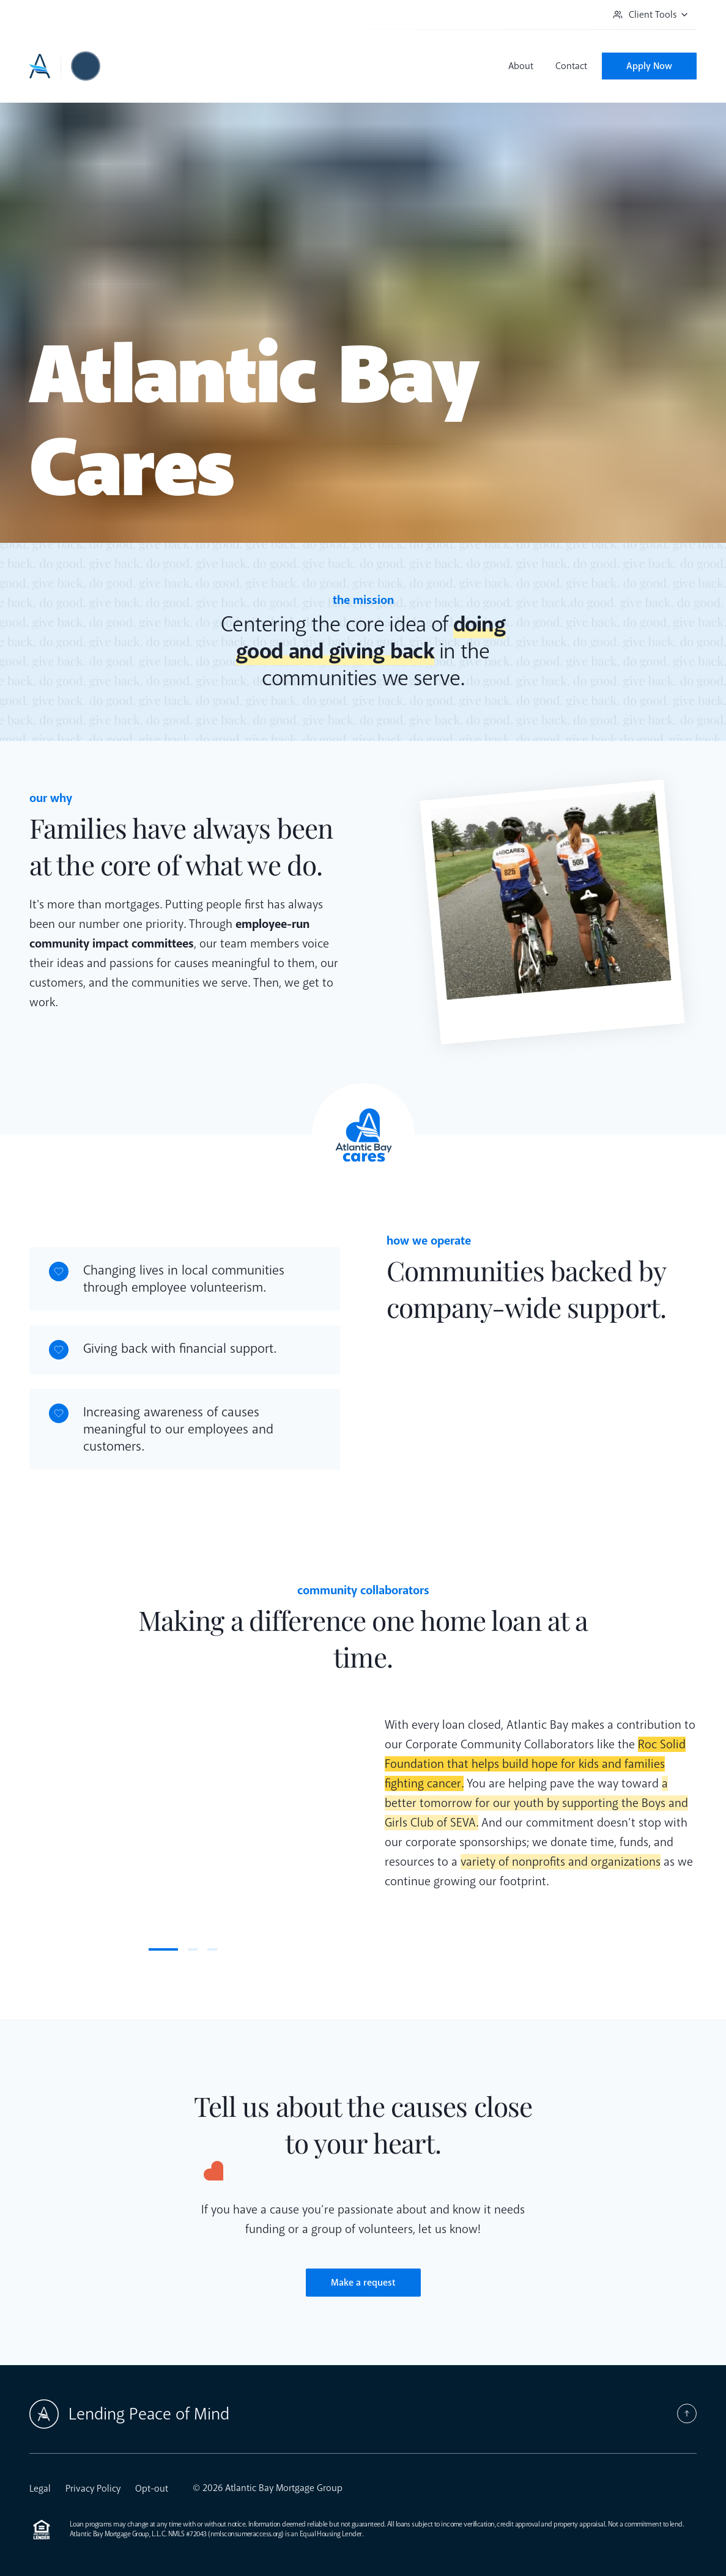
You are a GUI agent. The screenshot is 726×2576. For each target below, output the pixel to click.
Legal (40, 2488)
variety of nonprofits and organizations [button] (561, 1861)
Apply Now (649, 66)
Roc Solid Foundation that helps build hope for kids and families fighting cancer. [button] (535, 1764)
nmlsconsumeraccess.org (246, 2534)
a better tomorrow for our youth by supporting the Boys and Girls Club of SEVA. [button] (536, 1803)
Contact (571, 66)
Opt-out (151, 2488)
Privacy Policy (92, 2488)
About (520, 66)
